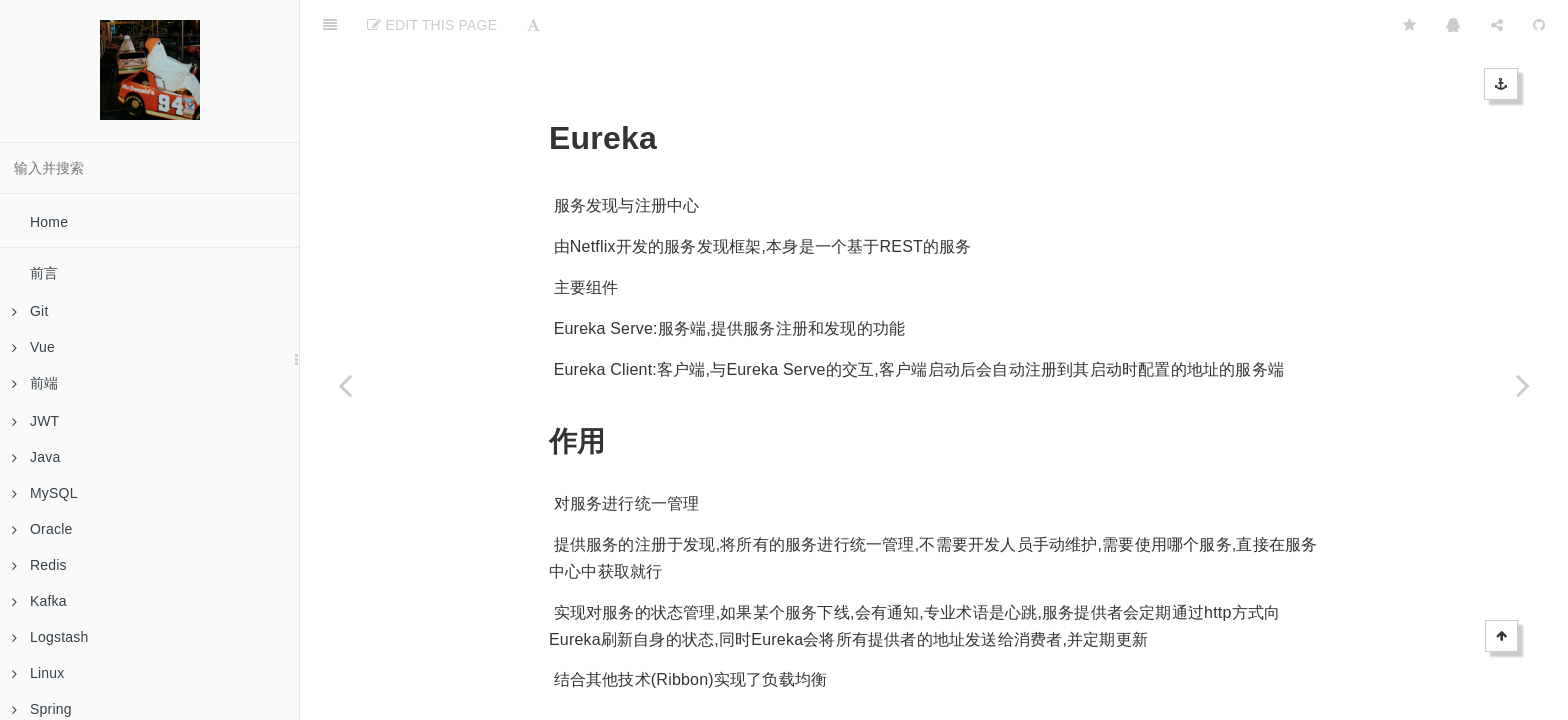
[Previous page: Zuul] (345, 385)
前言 (44, 273)
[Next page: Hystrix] (1523, 385)
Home (49, 222)
